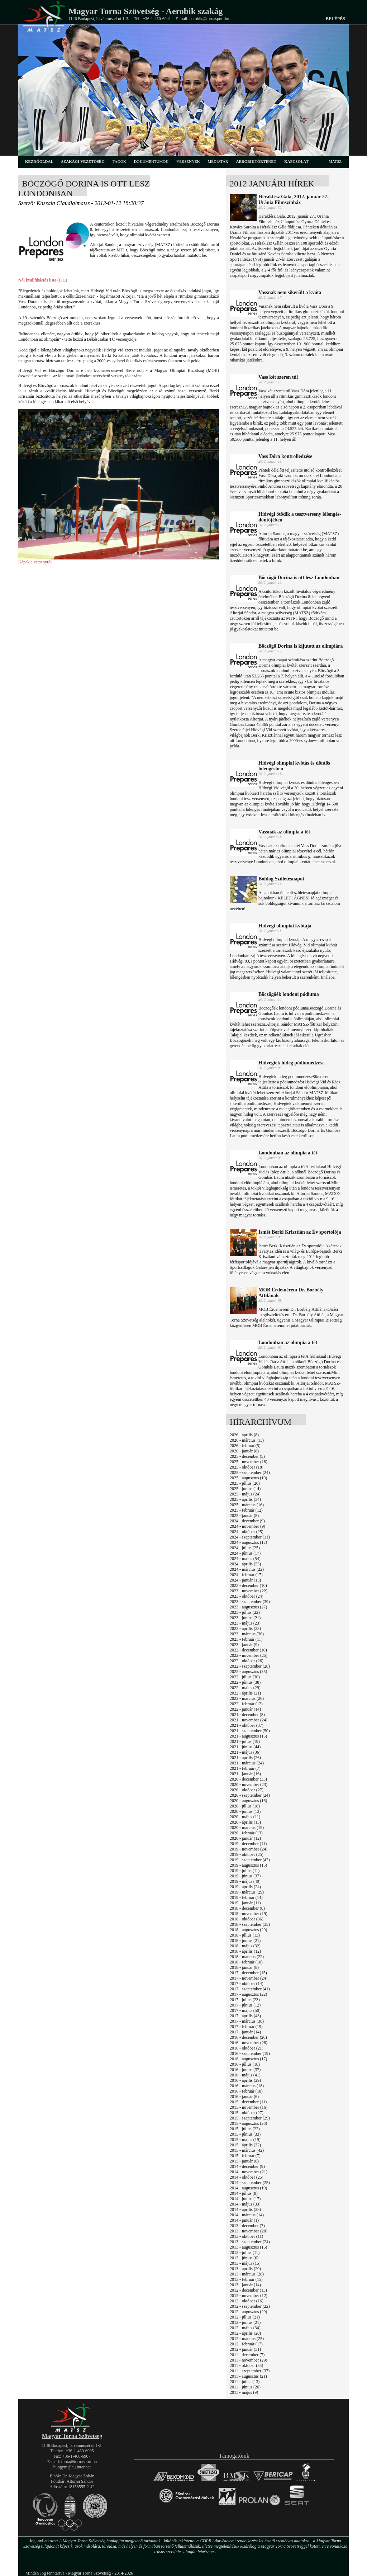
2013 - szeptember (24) (250, 2241)
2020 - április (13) (245, 1822)
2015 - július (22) (245, 2128)
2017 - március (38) (247, 2021)
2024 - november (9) (247, 1526)
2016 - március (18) (247, 2085)
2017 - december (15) (248, 1972)
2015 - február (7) (245, 2155)
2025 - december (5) (247, 1456)
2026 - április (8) (244, 1434)
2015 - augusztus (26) (248, 2123)
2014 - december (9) (247, 2166)
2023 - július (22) (245, 1612)
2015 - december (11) (248, 2101)
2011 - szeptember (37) (250, 2370)
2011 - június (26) (245, 2387)
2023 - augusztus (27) (248, 1607)
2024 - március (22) (247, 1569)
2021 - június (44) (245, 1746)
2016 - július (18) (245, 2064)
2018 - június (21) (245, 1940)
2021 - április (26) (245, 1757)
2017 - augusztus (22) (248, 1994)
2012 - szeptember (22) (250, 2306)
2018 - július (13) (245, 1935)
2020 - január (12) (245, 1838)
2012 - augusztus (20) (248, 2311)
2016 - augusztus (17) (248, 2058)
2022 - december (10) (248, 1650)
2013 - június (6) (244, 2257)
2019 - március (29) (247, 1892)
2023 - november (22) (248, 1590)
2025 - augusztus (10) (248, 1477)
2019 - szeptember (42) (250, 1859)
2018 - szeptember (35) (250, 1924)
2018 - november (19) (248, 1913)
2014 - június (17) (245, 2198)
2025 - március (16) (247, 1504)
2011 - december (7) (247, 2354)
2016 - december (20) (248, 2037)
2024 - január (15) (245, 1580)
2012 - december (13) (248, 2290)
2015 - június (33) (245, 2134)
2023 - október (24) (246, 1596)
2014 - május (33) (245, 2204)
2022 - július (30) (245, 1676)
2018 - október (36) (246, 1919)
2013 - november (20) (248, 2231)
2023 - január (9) (244, 1644)
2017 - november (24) (248, 1978)
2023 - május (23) (245, 1623)
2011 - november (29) (248, 2360)
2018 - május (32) (245, 1945)
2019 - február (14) (246, 1897)
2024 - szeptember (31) (250, 1537)
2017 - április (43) (245, 2015)
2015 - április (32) (245, 2144)
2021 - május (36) (245, 1752)
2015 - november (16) (248, 2107)
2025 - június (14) (245, 1488)
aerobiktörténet (256, 161)
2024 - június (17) (245, 1553)
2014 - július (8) (244, 2193)
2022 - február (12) (246, 1703)
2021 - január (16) (245, 1773)
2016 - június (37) (245, 2069)
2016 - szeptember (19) (250, 2053)
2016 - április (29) (245, 2080)
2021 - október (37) (246, 1725)
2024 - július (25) (245, 1547)
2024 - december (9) (247, 1520)
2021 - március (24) (247, 1763)
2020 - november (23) (248, 1784)
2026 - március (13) (247, 1440)
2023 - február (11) (246, 1639)
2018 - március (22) (247, 1956)
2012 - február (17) (246, 2343)
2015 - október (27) (246, 2112)
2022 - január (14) (245, 1709)
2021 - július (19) (245, 1741)
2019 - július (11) (244, 1870)
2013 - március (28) (247, 2274)
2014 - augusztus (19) (248, 2187)
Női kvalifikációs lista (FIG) (42, 280)
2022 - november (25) (248, 1655)
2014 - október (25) (246, 2177)
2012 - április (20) (245, 2333)
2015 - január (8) (244, 2161)
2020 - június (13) (245, 1811)
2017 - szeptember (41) (250, 1988)
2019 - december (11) (248, 1843)
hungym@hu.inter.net (72, 2466)
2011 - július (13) (244, 2381)
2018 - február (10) (246, 1962)
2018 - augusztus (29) (248, 1929)
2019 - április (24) (245, 1886)
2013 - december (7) (247, 2225)
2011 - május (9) (244, 2392)
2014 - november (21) (248, 2171)
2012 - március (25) (247, 2338)
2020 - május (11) (245, 1816)
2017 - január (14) (245, 2031)
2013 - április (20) (245, 2268)
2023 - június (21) (245, 1617)
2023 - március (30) (247, 1633)
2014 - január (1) (244, 2220)
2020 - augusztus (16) (248, 1800)
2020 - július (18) (245, 1806)
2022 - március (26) (247, 1698)
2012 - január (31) (245, 2349)
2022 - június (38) (245, 1682)
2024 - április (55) (245, 1563)
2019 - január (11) (245, 1902)
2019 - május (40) (245, 1881)
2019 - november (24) (248, 1849)
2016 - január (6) (244, 2096)
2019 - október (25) (246, 1854)
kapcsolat (296, 161)
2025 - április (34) (245, 1499)
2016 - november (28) (248, 2042)
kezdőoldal (39, 161)
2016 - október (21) (246, 2048)
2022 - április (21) (245, 1693)
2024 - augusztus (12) (248, 1542)
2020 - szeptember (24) (250, 1795)
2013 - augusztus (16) (248, 2247)
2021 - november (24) (248, 1719)
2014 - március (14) (247, 2214)
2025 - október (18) (246, 1467)
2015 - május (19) (245, 2139)
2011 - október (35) (246, 2365)
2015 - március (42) (247, 2150)
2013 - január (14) (245, 2284)
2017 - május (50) (245, 2010)
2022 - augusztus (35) (248, 1671)
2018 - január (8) (244, 1967)
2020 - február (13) (246, 1832)
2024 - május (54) (245, 1558)
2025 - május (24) (245, 1494)
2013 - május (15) (245, 2263)
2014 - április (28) (245, 2209)
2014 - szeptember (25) (250, 2182)
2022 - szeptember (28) (250, 1666)
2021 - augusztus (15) (248, 1736)
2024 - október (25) (246, 1531)
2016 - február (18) (246, 2091)
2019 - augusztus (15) (248, 1865)
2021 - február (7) (245, 1768)
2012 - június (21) (245, 2322)
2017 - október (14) (246, 1983)
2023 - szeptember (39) (250, 1601)
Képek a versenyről (35, 561)
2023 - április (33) (245, 1628)
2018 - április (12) (245, 1951)
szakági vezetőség (83, 161)
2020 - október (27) (246, 1789)
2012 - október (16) (246, 2300)
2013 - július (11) (244, 2252)
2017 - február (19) (246, 2026)
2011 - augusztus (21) (248, 2376)
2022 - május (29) (245, 1687)
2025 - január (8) (244, 1515)
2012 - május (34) (245, 2327)
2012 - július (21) (245, 2317)
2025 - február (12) (246, 1510)
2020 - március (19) (247, 1827)
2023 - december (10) (248, 1585)
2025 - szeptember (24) (250, 1472)
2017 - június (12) (245, 2005)
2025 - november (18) (248, 1461)
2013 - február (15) (246, 2279)
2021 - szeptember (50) (250, 1730)
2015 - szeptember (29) (250, 2118)
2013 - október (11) (246, 2236)
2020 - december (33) (248, 1779)
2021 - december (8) (247, 1714)
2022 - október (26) (246, 1660)
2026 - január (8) (244, 1451)
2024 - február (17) (246, 1574)
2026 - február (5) (245, 1445)
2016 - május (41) (245, 2075)
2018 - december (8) (247, 1908)
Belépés (335, 18)
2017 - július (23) (245, 1999)
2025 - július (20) (245, 1483)
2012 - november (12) (248, 2295)
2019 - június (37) (245, 1875)
